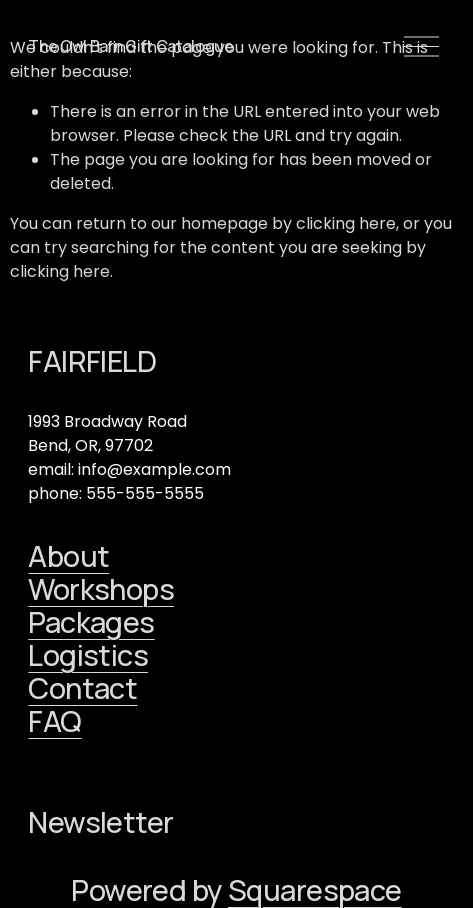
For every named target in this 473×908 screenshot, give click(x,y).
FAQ (54, 721)
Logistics (88, 655)
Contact (82, 688)
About (68, 556)
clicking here (346, 223)
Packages (91, 622)
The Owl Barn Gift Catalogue (130, 46)
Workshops (101, 589)
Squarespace (315, 890)
